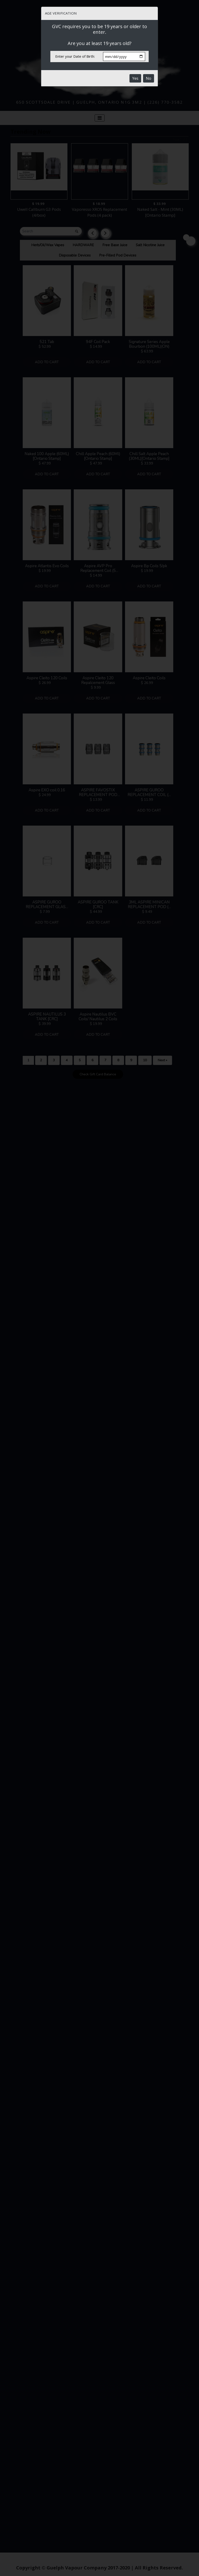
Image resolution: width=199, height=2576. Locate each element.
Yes (135, 78)
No (148, 78)
